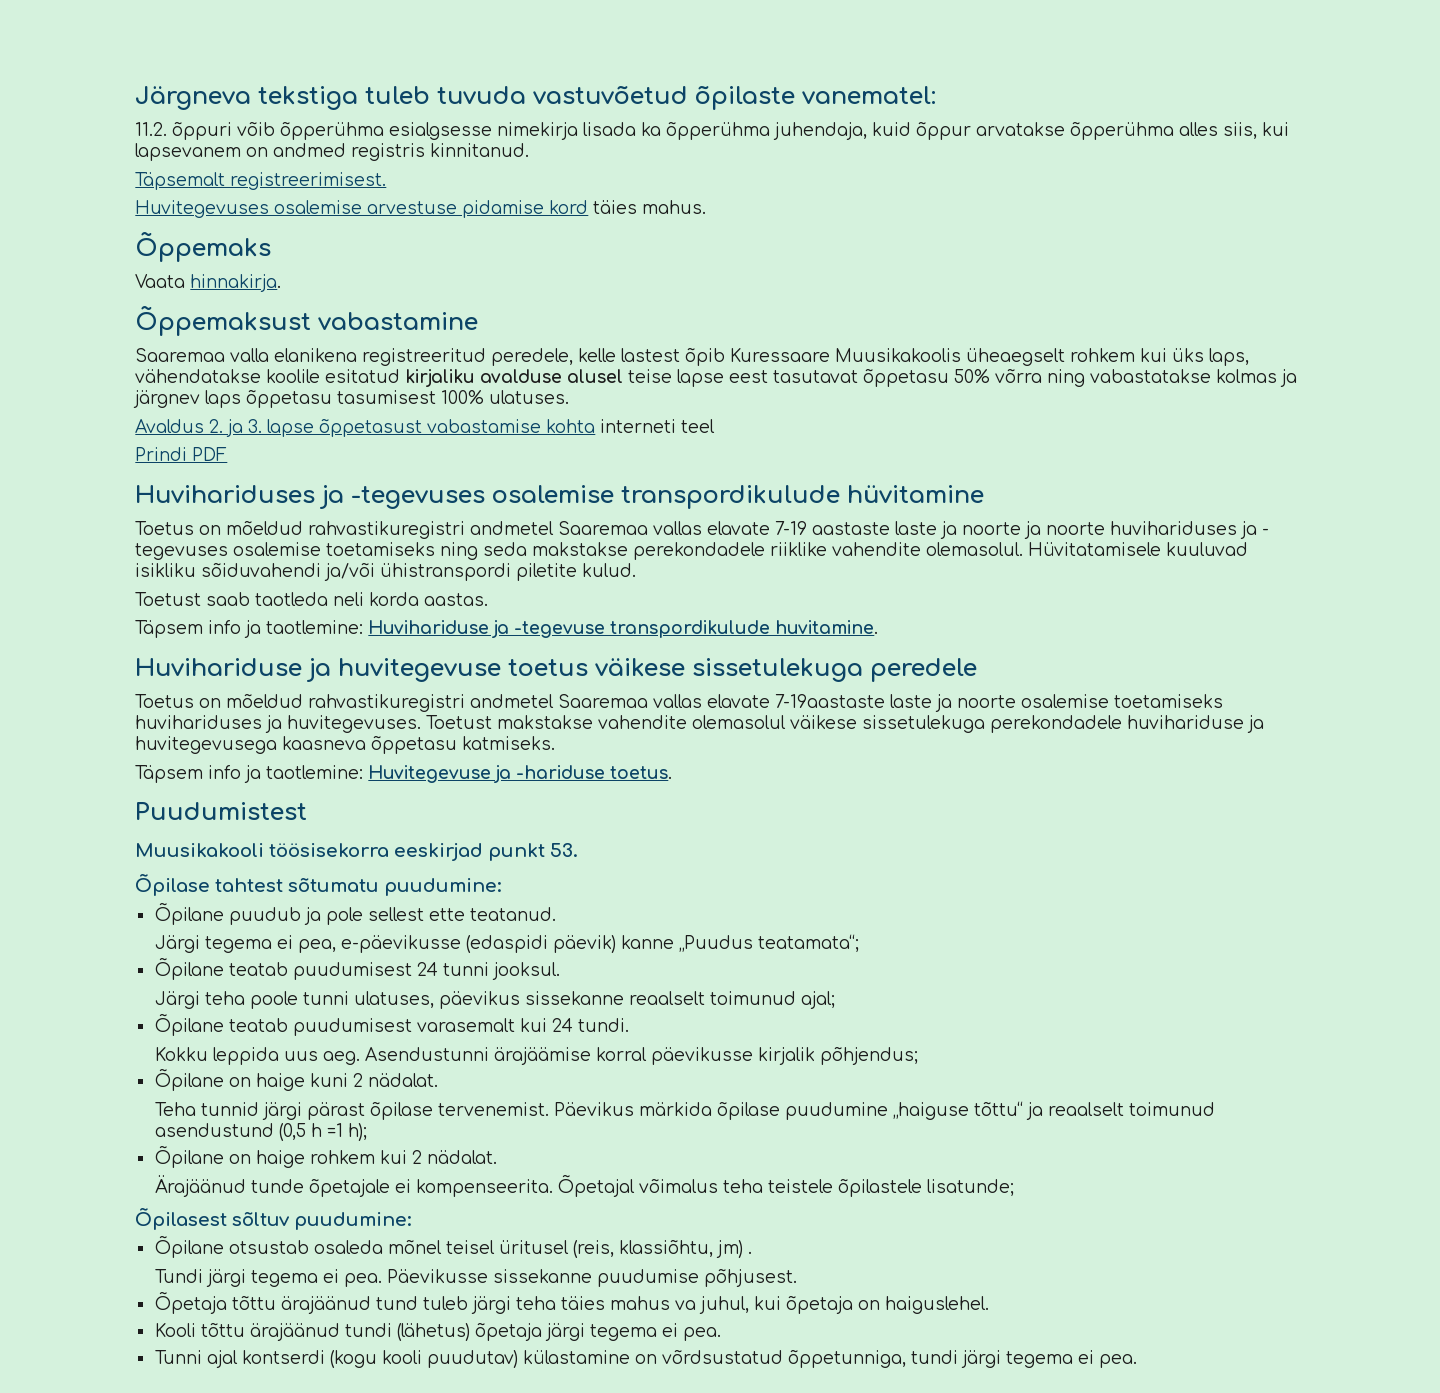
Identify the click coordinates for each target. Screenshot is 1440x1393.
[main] (719, 724)
